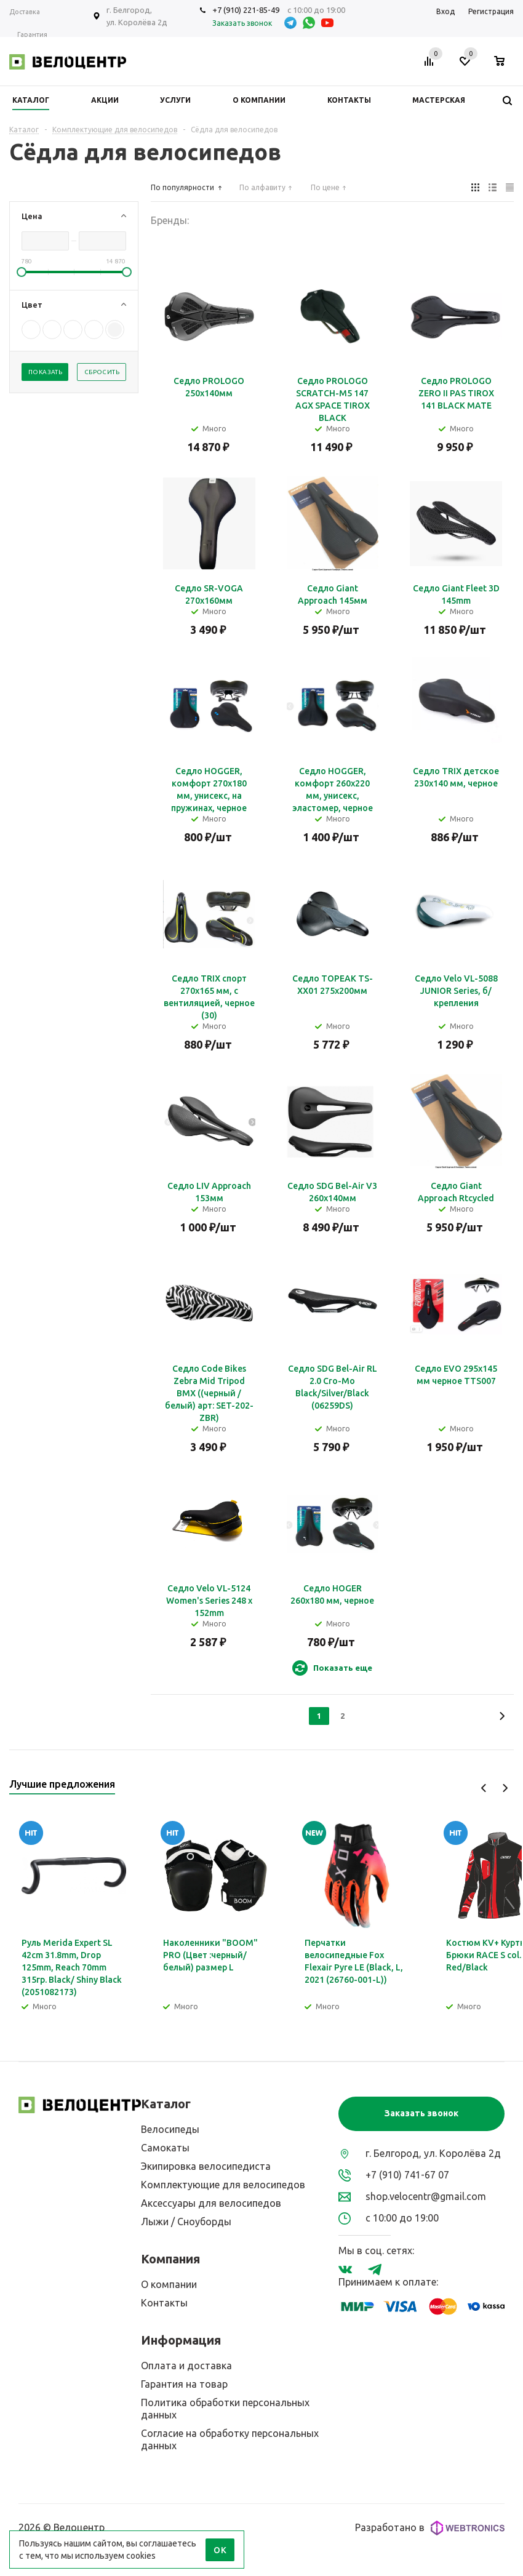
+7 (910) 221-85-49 (245, 10)
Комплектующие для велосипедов (223, 2184)
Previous (484, 1788)
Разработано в (430, 2528)
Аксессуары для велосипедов (211, 2203)
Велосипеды (170, 2129)
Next (505, 1788)
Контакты (164, 2302)
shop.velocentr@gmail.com (425, 2196)
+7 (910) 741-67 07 (407, 2174)
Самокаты (165, 2147)
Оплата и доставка (186, 2365)
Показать (45, 372)
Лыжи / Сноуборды (186, 2221)
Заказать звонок (421, 2113)
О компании (169, 2284)
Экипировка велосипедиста (206, 2166)
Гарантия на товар (184, 2384)
